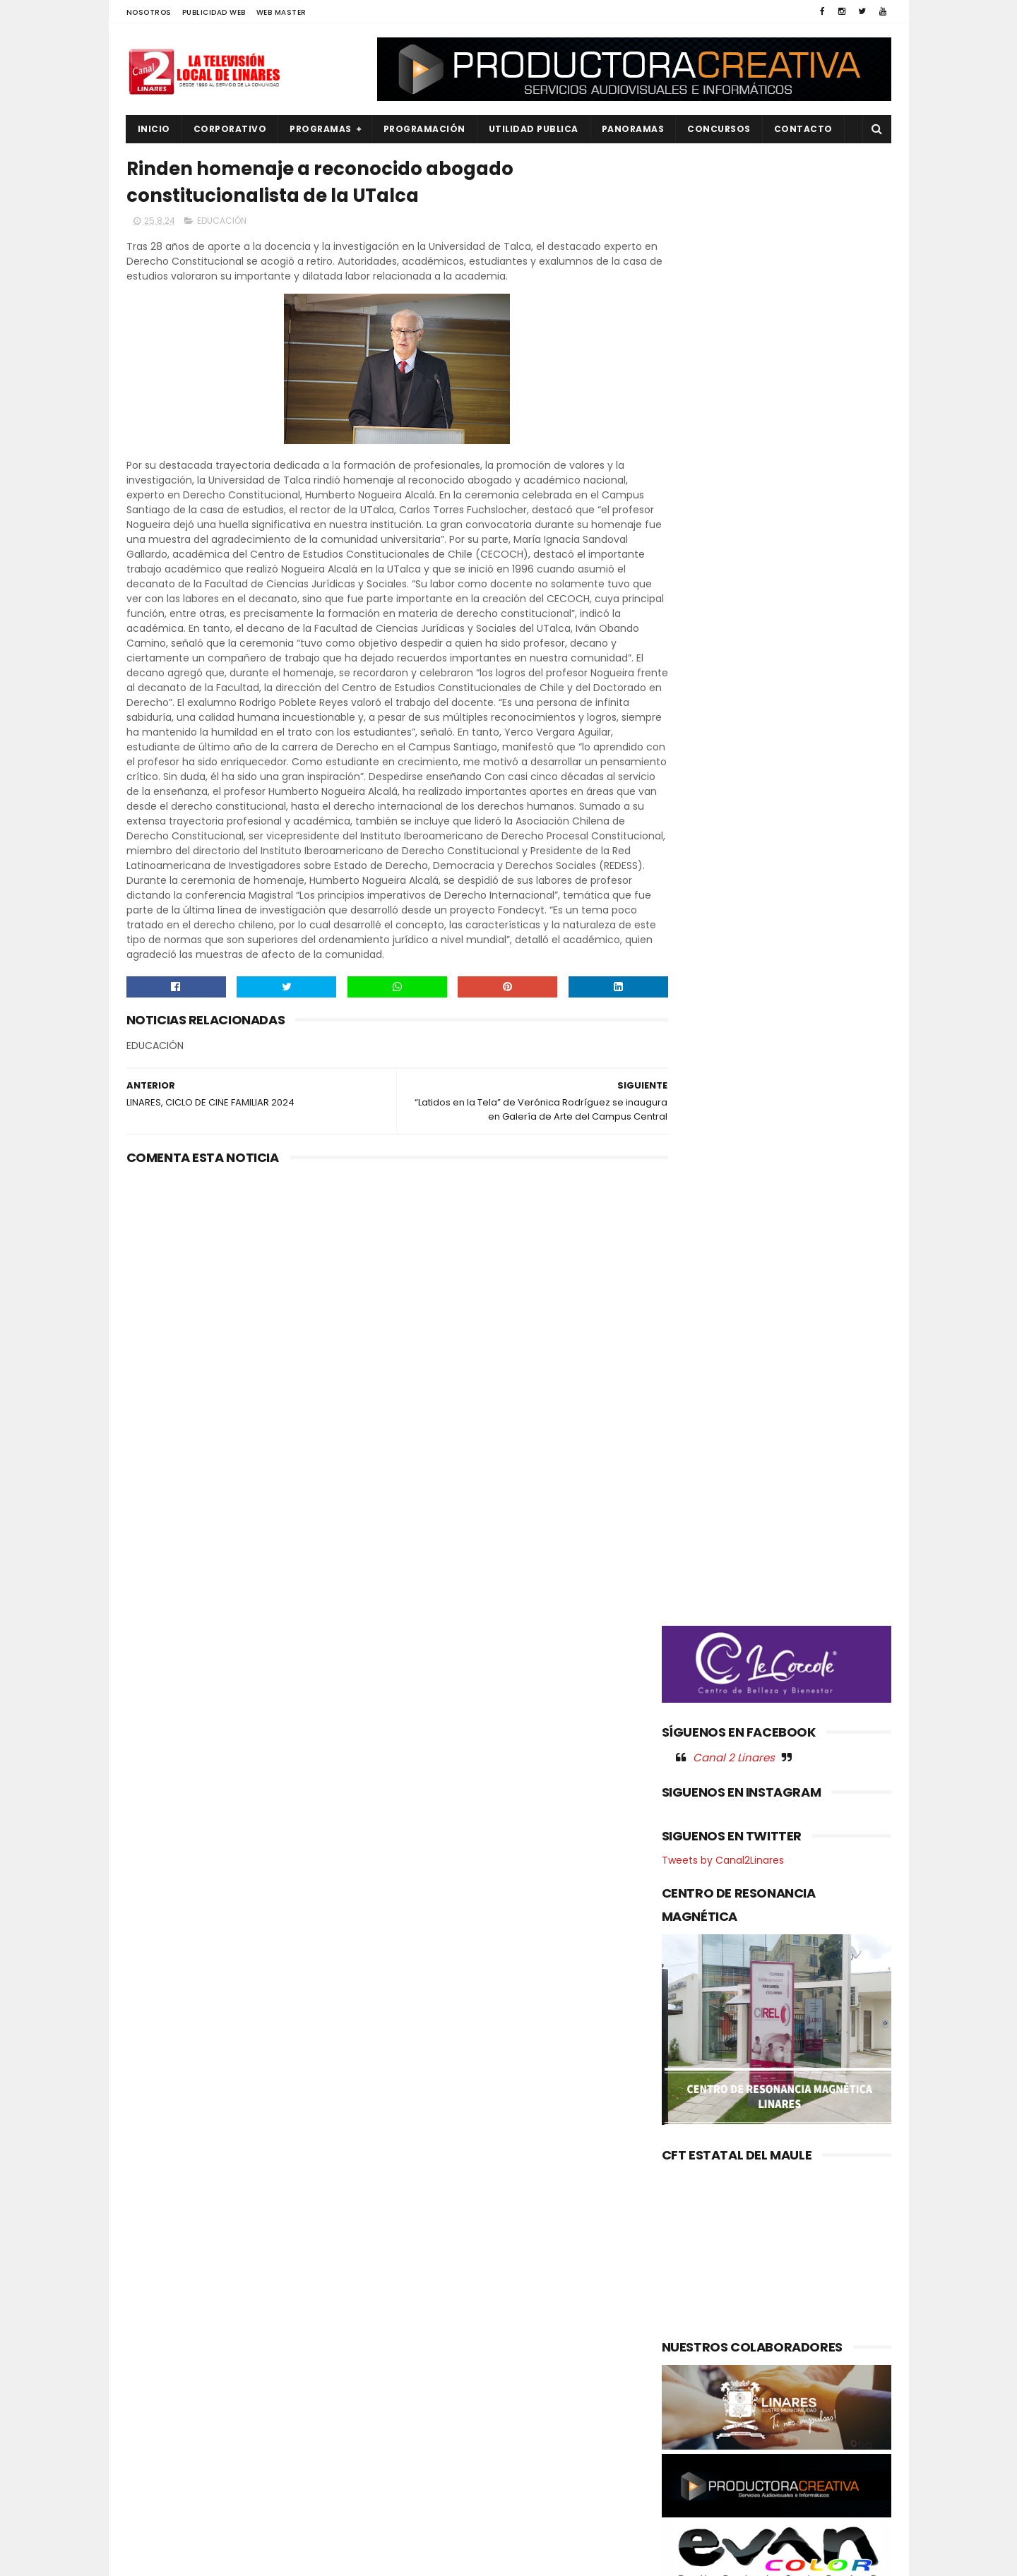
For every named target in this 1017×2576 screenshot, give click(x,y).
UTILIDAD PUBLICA (533, 129)
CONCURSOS (719, 129)
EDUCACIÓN (221, 223)
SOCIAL (152, 2521)
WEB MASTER (281, 12)
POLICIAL (155, 2425)
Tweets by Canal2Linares (723, 844)
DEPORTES (158, 2306)
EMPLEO (152, 2354)
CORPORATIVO (230, 129)
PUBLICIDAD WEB (214, 12)
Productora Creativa (506, 2558)
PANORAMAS (633, 129)
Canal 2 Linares (734, 740)
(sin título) (413, 2260)
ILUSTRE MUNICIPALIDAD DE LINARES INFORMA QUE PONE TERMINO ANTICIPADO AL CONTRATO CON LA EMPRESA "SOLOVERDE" (495, 2319)
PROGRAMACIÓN (424, 129)
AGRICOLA (158, 2259)
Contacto (803, 129)
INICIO (154, 129)
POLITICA (156, 2449)
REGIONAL (157, 2473)
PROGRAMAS (321, 129)
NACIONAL (158, 2378)
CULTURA (156, 2283)
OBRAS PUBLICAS (172, 2402)
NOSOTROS (149, 12)
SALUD (150, 2497)
